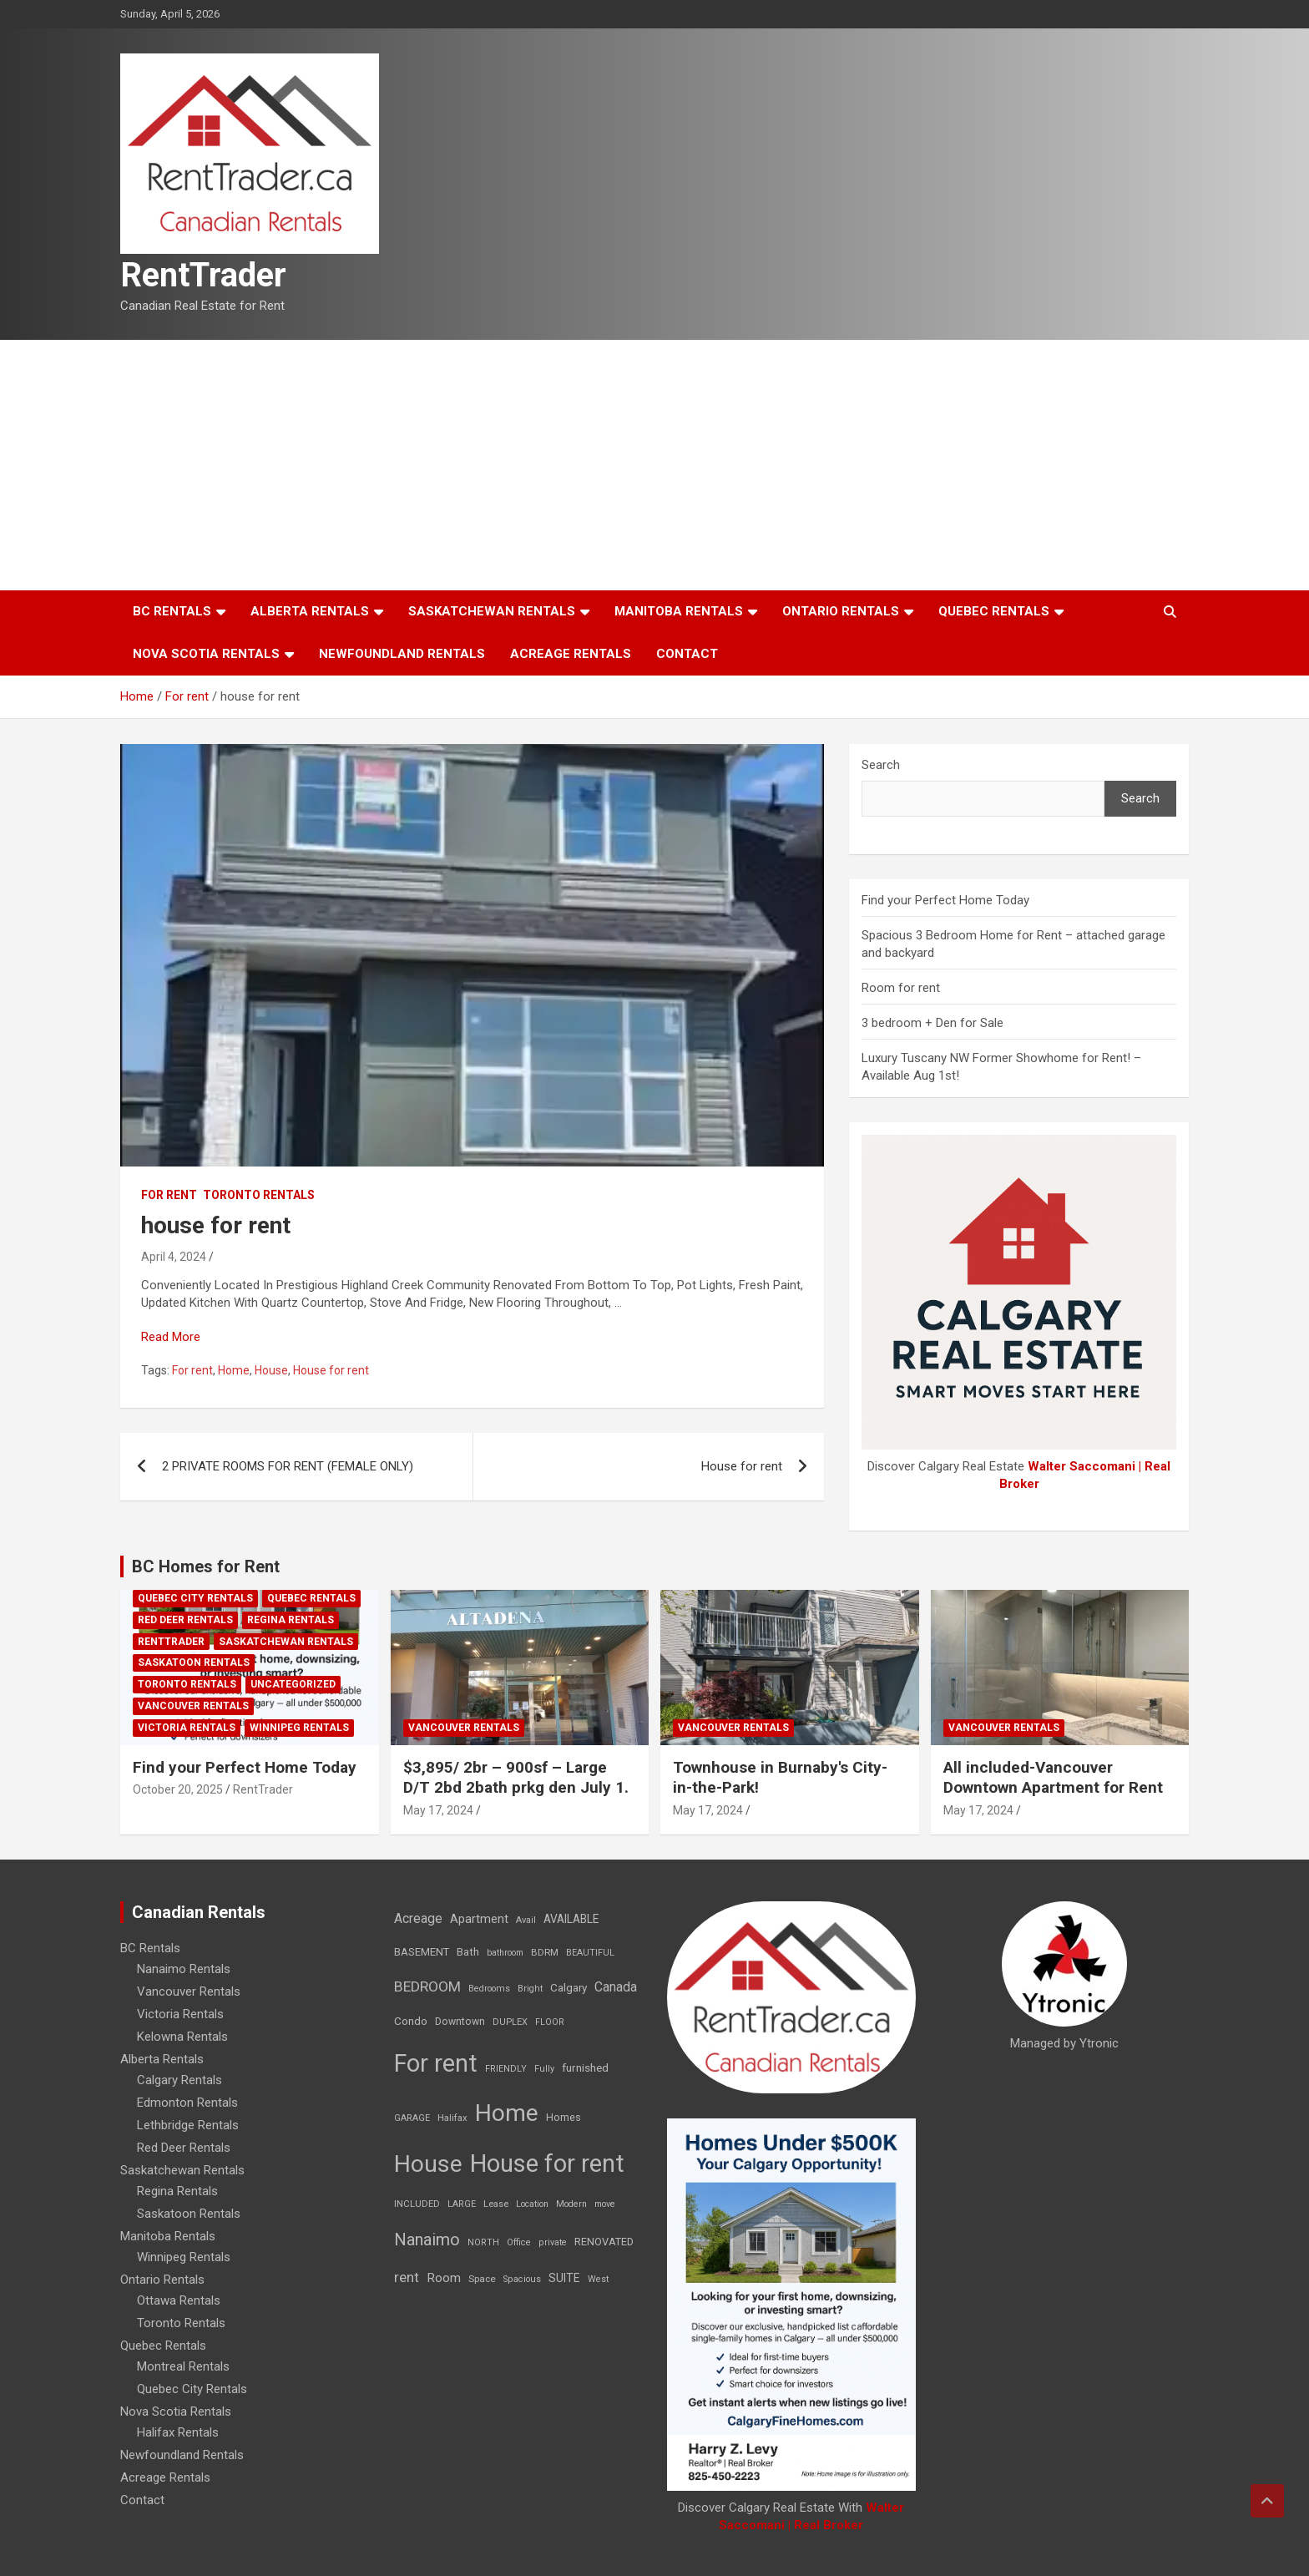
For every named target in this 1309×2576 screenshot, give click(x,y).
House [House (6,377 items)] (428, 2164)
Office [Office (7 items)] (519, 2242)
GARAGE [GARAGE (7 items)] (412, 2118)
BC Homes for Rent (206, 1566)
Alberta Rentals (309, 611)
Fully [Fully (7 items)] (544, 2068)
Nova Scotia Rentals (206, 653)
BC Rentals (172, 611)
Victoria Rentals (186, 1727)
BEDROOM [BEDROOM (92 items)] (427, 1986)
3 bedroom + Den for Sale (932, 1022)
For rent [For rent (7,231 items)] (436, 2063)
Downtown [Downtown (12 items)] (460, 2021)
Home (234, 1370)
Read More (170, 1336)
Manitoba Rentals (678, 611)
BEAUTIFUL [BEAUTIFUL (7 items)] (590, 1952)
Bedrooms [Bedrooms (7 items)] (489, 1988)
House (271, 1370)
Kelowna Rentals (182, 2036)
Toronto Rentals (259, 1195)
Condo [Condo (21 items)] (410, 2020)
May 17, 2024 (438, 1810)
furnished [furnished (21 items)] (585, 2067)
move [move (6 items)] (604, 2204)
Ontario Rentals (840, 611)
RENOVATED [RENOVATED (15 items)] (604, 2241)
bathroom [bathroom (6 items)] (505, 1952)
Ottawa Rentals (178, 2300)
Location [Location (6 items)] (532, 2204)
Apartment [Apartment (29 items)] (479, 1919)
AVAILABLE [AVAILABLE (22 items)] (571, 1919)
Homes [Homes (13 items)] (563, 2117)
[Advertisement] (654, 465)
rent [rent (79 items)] (406, 2277)
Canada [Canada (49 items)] (615, 1987)
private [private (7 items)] (552, 2242)
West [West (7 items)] (598, 2279)
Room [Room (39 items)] (444, 2277)
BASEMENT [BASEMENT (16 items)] (421, 1952)
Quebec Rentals (993, 611)
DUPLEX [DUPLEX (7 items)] (510, 2022)
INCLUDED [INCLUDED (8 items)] (417, 2204)
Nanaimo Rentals (183, 1968)
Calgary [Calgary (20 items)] (568, 1987)
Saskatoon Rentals (194, 1662)
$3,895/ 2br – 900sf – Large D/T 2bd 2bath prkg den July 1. (516, 1778)
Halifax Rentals (178, 2432)
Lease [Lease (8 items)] (495, 2204)
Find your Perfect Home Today (945, 900)
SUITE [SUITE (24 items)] (564, 2278)
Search (881, 764)
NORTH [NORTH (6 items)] (483, 2242)
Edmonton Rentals (187, 2102)
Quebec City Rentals (195, 1598)
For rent (169, 1195)
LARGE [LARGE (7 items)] (461, 2204)
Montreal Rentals (183, 2366)
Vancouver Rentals (193, 1706)
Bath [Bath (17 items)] (468, 1952)
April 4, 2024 (173, 1256)
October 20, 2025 (178, 1789)
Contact (687, 653)
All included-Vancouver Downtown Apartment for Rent (1053, 1778)
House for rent (331, 1370)
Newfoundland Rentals (402, 653)
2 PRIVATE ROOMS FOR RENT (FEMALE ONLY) (287, 1466)
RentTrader (203, 275)
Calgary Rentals (179, 2080)
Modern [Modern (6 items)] (571, 2204)
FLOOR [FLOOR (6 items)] (549, 2022)
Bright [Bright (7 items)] (530, 1988)
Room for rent (901, 987)
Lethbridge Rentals (188, 2125)
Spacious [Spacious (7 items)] (522, 2279)
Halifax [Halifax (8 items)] (452, 2118)
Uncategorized (293, 1684)
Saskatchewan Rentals (491, 611)
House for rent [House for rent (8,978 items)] (547, 2163)
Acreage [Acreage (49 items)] (418, 1918)
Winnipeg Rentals (299, 1727)
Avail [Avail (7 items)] (526, 1920)
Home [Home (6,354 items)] (506, 2113)
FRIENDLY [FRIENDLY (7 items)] (506, 2068)
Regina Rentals (290, 1620)
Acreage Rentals (570, 653)
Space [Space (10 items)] (482, 2279)
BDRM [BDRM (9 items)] (544, 1952)
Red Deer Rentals (185, 1620)
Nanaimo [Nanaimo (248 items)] (427, 2239)
